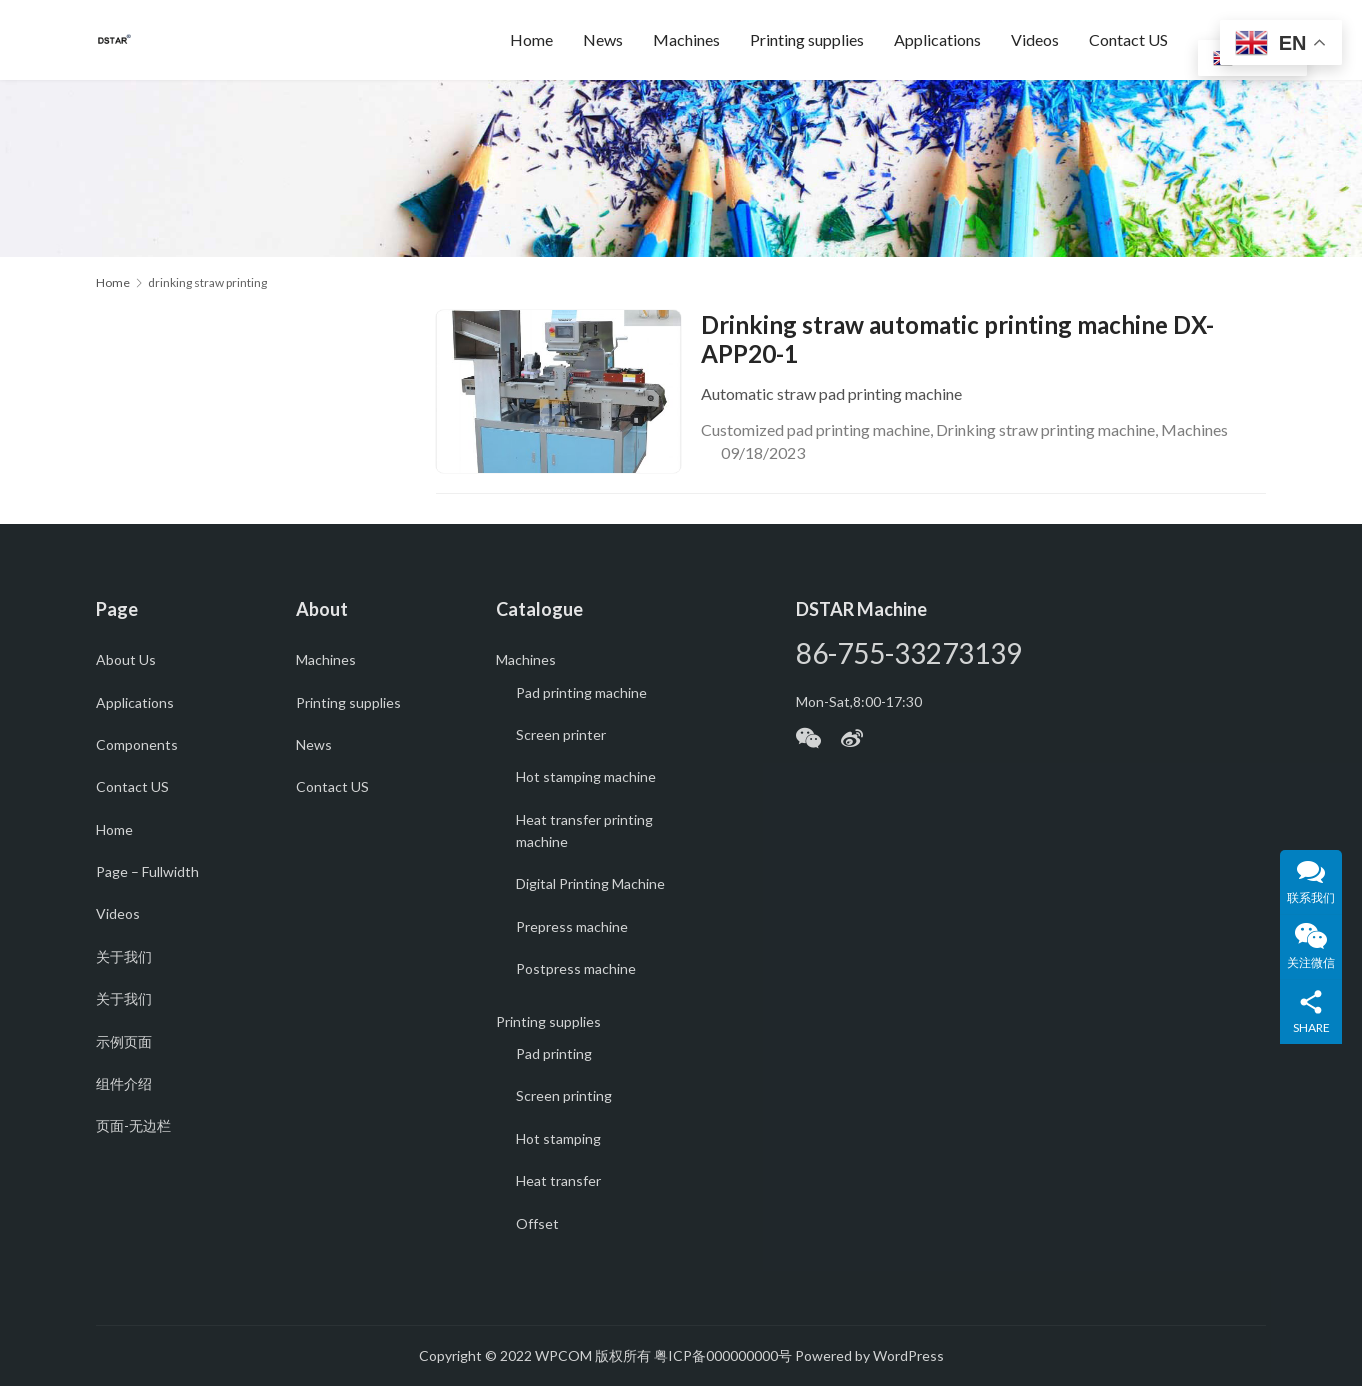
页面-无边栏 (133, 1125)
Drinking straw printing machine (1045, 429)
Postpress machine (576, 968)
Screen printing (564, 1095)
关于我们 (124, 956)
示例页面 (124, 1041)
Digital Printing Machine (590, 883)
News (603, 39)
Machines (686, 39)
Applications (937, 39)
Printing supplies (807, 39)
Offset (537, 1223)
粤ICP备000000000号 (723, 1355)
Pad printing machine (581, 692)
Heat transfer (558, 1180)
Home (531, 39)
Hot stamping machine (586, 776)
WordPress (908, 1355)
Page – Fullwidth (147, 871)
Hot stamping (558, 1138)
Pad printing (554, 1053)
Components (137, 744)
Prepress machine (572, 926)
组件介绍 (124, 1083)
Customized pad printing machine (815, 429)
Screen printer (561, 734)
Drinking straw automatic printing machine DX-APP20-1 (957, 339)
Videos (1035, 39)
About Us (126, 659)
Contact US (1128, 39)
